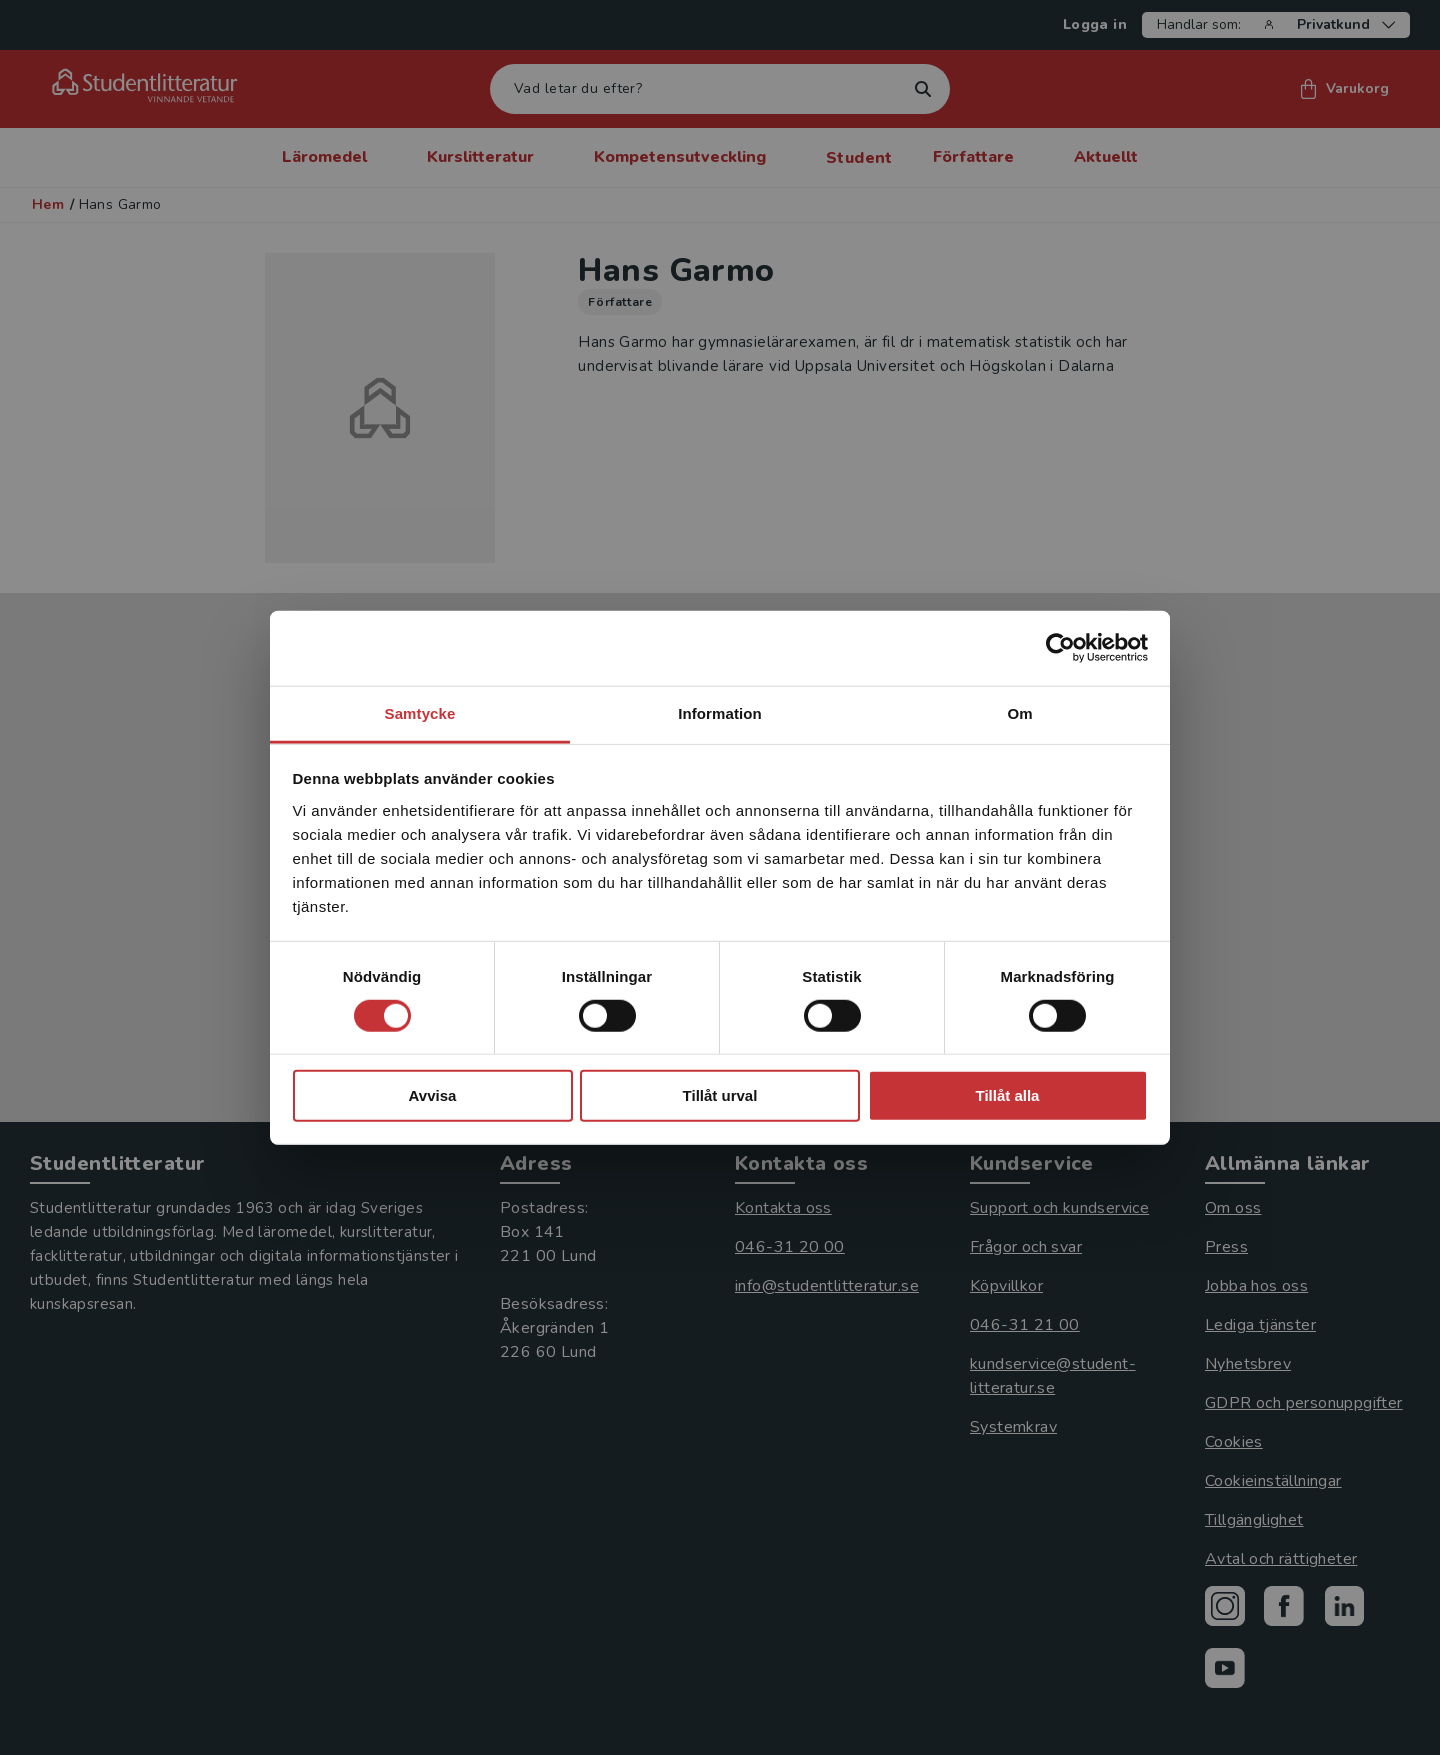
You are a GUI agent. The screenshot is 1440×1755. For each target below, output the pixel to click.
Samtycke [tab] (420, 712)
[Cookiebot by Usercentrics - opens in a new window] (1060, 648)
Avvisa (433, 1095)
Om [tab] (1019, 712)
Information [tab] (720, 712)
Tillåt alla (1008, 1095)
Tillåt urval (720, 1095)
